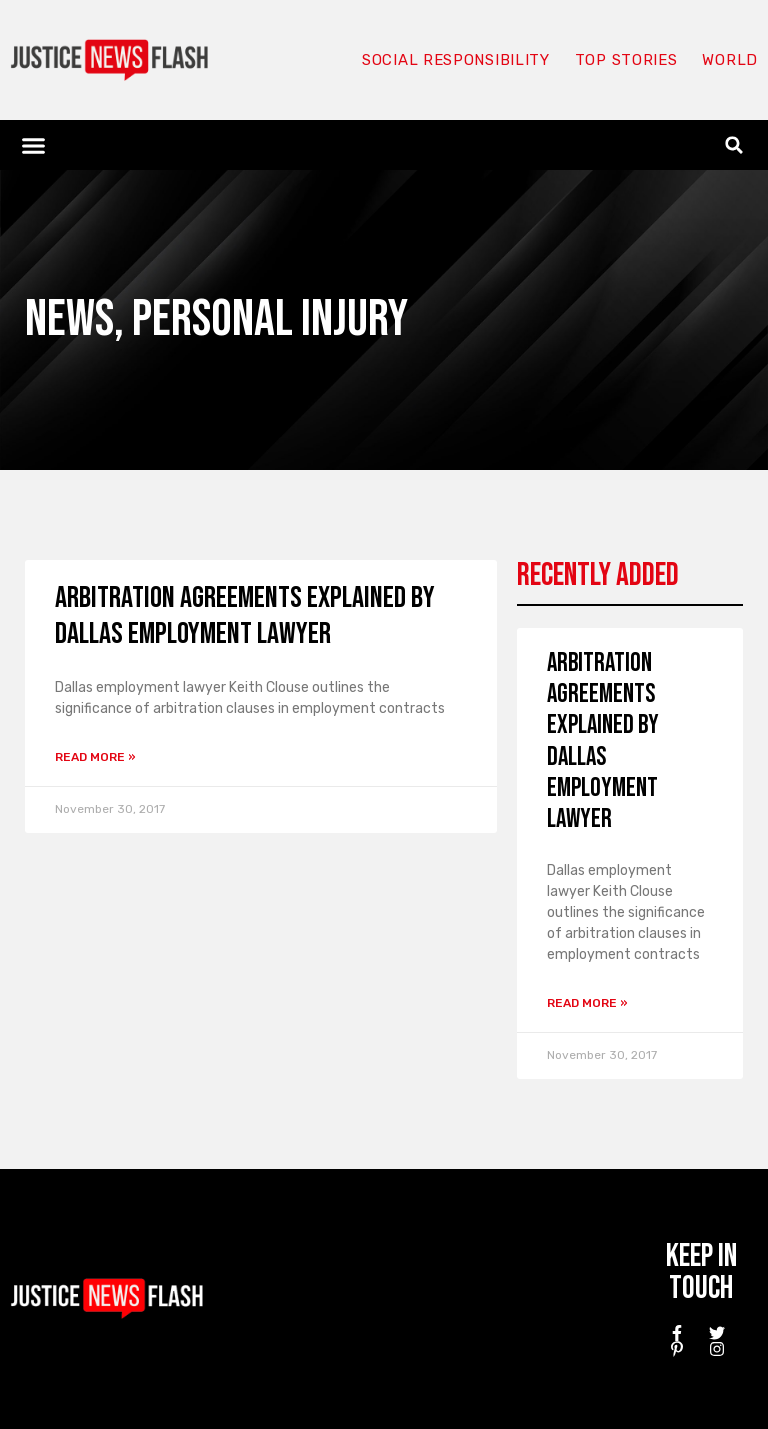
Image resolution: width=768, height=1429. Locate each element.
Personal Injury (270, 319)
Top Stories (626, 60)
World (730, 60)
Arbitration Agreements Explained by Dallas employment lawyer (245, 616)
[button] (34, 145)
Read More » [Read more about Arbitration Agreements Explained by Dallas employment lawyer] (95, 757)
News (69, 319)
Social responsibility (456, 60)
